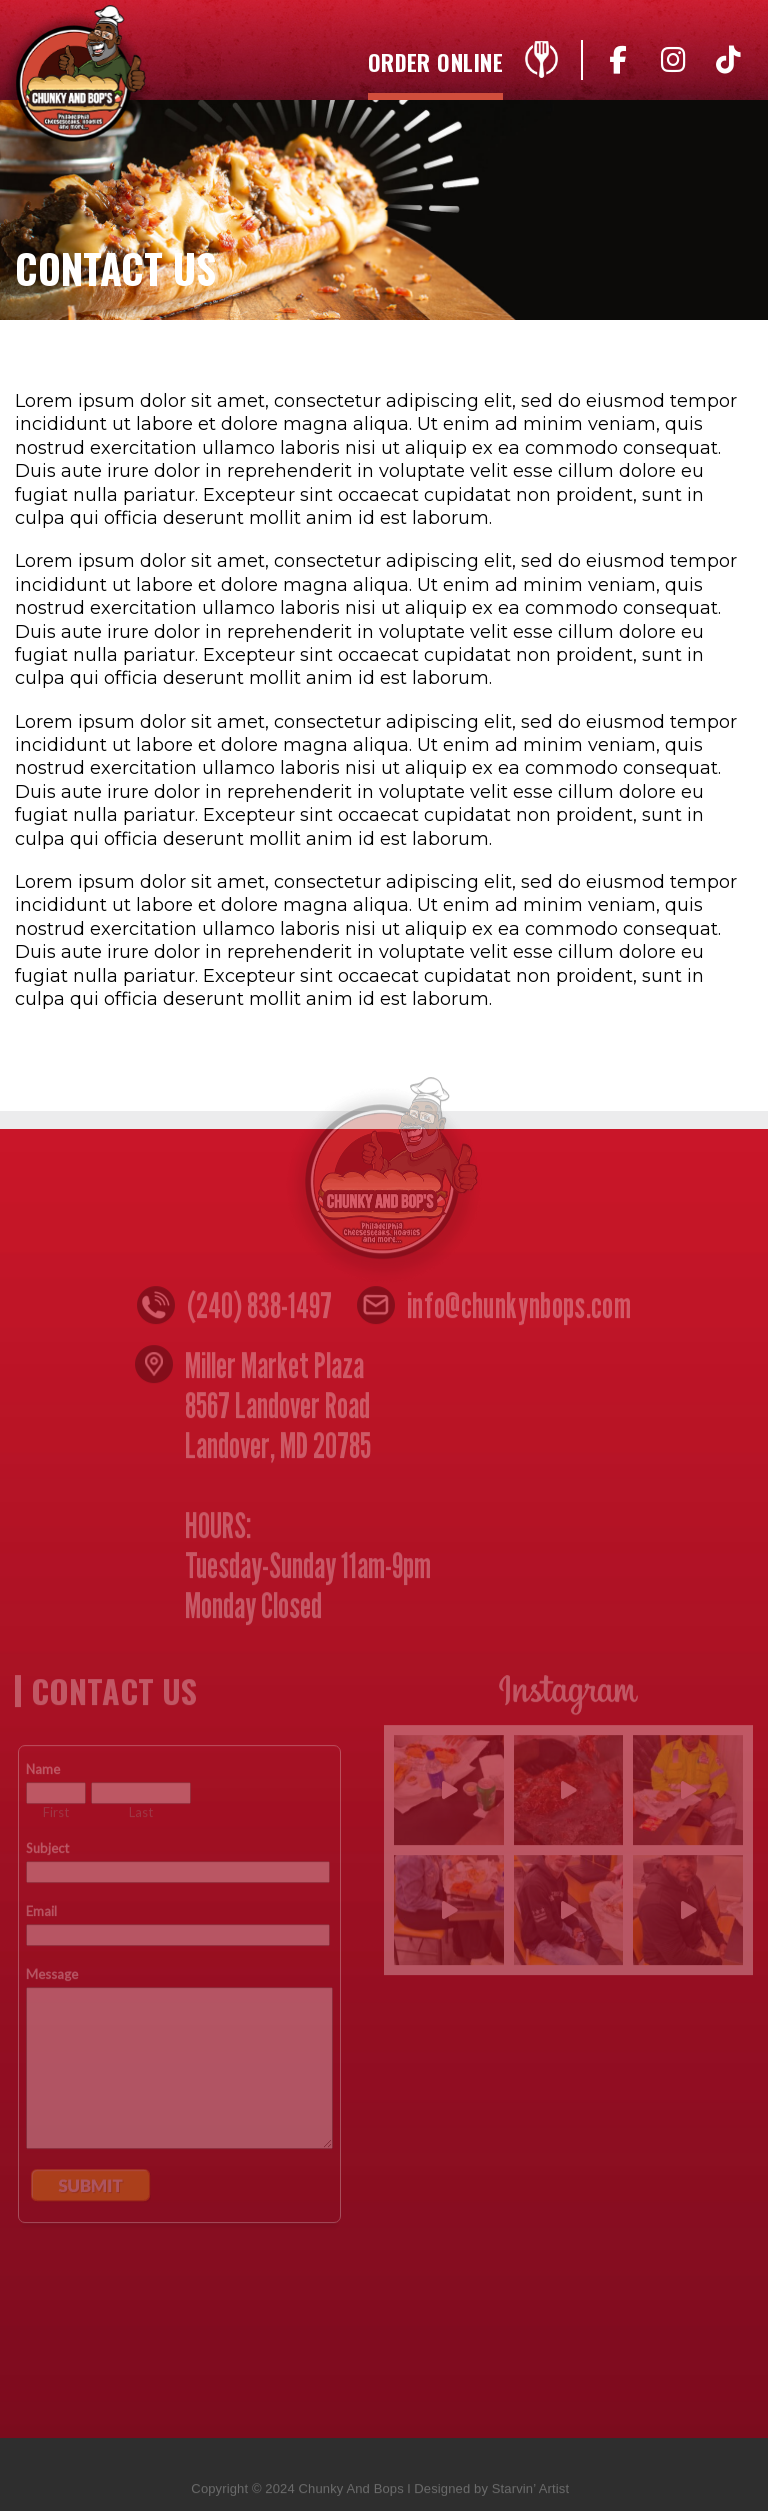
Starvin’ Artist (530, 2493)
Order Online (435, 64)
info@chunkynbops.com (519, 1310)
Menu (540, 65)
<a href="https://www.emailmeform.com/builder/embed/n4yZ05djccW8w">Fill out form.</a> (179, 2066)
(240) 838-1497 (259, 1310)
